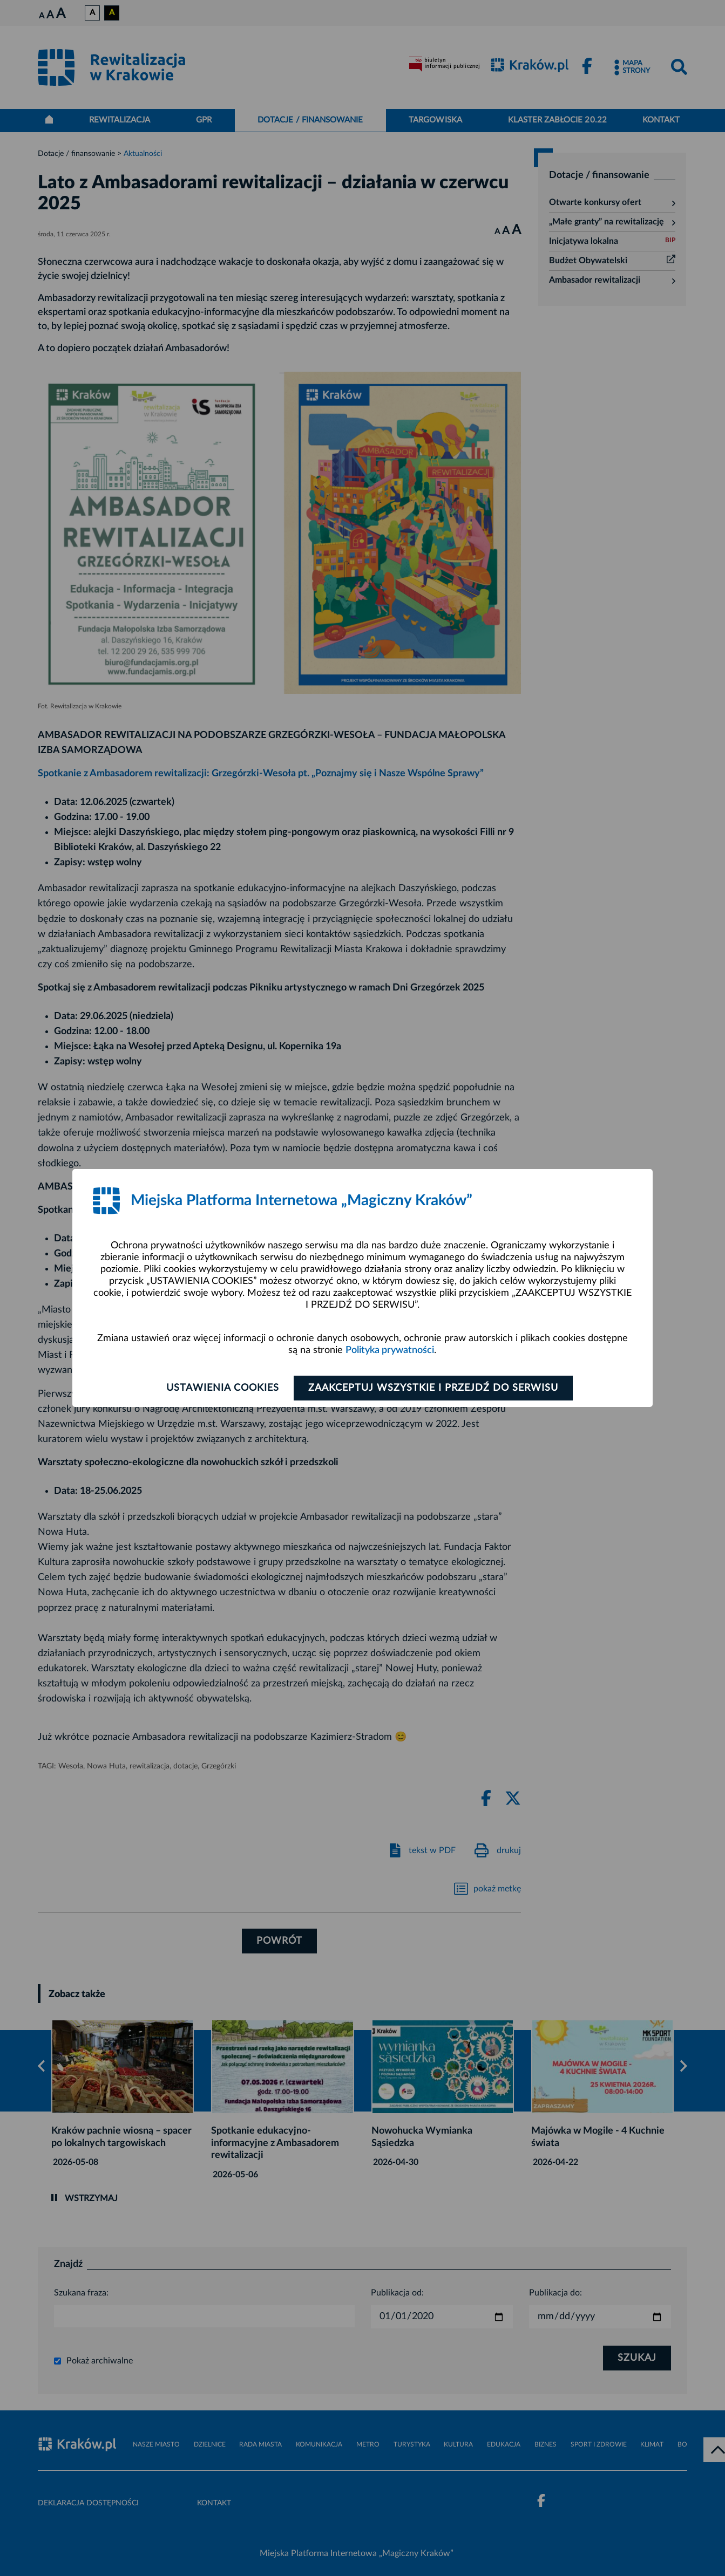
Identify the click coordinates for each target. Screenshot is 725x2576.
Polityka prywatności (389, 1350)
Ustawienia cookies (222, 1388)
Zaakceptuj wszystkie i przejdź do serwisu (433, 1388)
